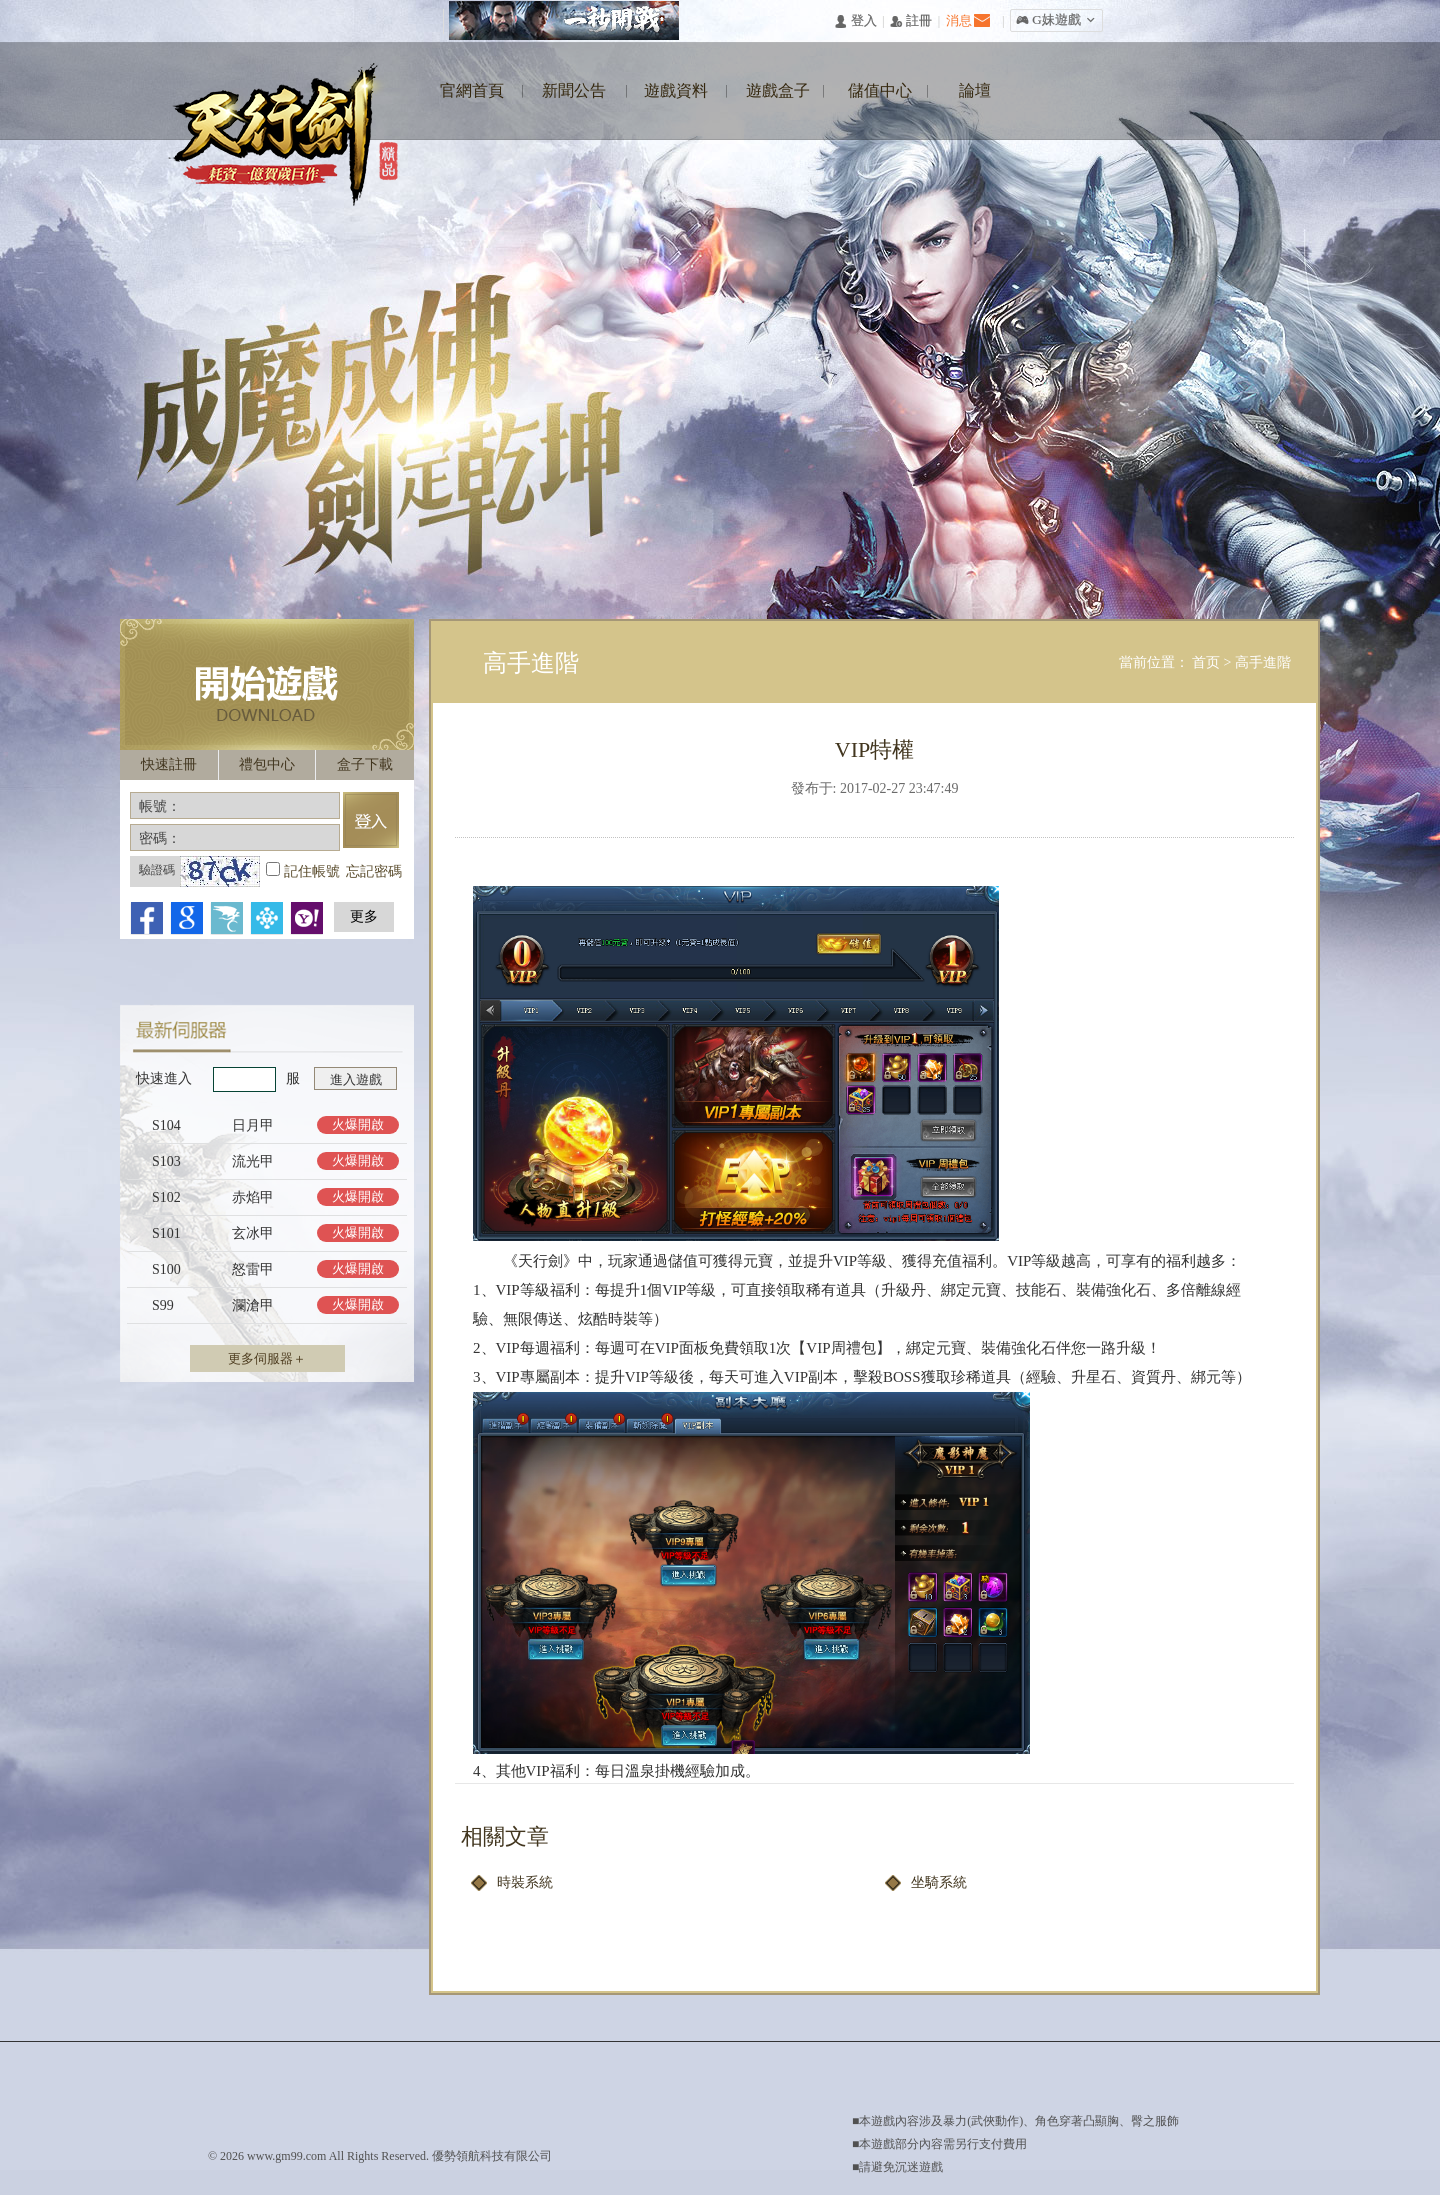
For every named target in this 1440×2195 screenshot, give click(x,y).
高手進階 (1263, 662)
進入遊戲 (356, 1079)
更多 (364, 916)
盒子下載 (365, 764)
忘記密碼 (374, 871)
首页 (1208, 662)
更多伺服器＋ (267, 1358)
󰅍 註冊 (911, 21)
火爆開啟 (358, 1124)
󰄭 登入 (855, 21)
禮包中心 (267, 764)
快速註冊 (169, 764)
